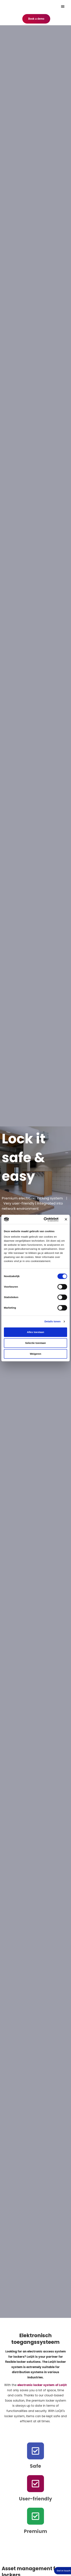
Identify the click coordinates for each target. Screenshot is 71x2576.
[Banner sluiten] (66, 1219)
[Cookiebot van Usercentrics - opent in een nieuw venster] (44, 1219)
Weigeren (35, 1353)
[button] (62, 6)
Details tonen (52, 1321)
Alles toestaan (35, 1332)
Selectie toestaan (35, 1342)
